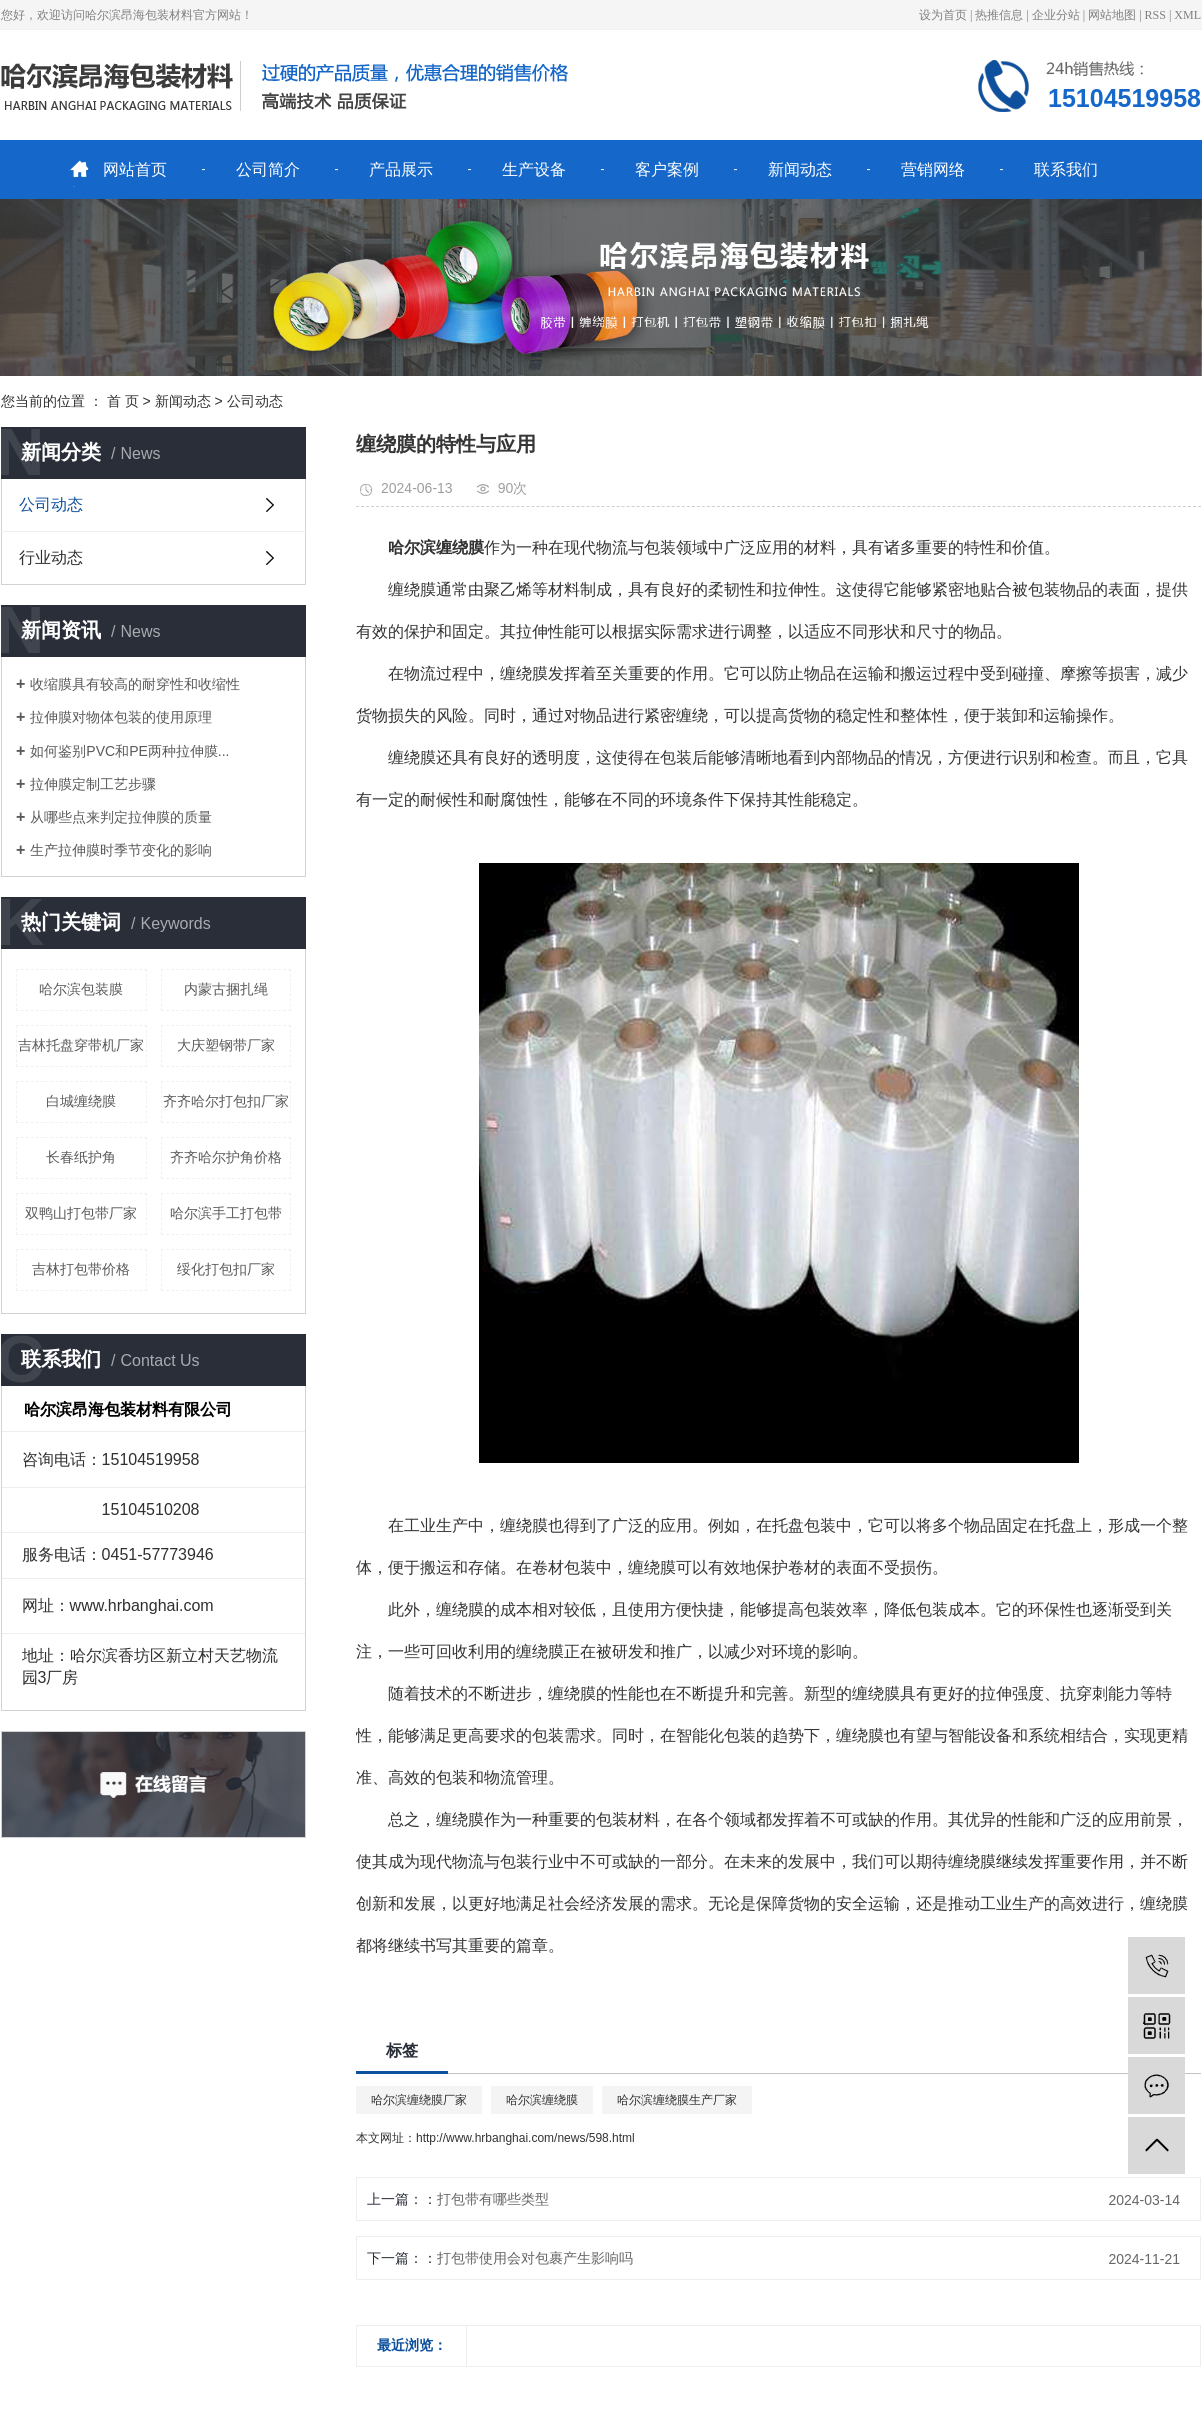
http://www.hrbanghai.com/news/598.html (525, 2138)
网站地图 (1112, 15)
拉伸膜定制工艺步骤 (93, 784)
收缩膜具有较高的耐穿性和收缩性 (135, 684)
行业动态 (51, 557)
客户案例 (667, 169)
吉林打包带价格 (81, 1269)
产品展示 (401, 169)
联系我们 (1066, 169)
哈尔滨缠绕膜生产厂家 (677, 2100)
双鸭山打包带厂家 (81, 1213)
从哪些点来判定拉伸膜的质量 (121, 817)
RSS (1155, 15)
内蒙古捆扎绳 (226, 989)
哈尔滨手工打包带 (226, 1213)
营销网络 (933, 169)
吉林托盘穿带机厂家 (81, 1045)
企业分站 (1056, 15)
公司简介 (268, 169)
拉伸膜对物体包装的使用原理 (121, 717)
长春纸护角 (81, 1157)
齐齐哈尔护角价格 (226, 1157)
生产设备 (534, 169)
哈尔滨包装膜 (81, 989)
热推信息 (999, 15)
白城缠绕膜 (81, 1101)
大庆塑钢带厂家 (226, 1045)
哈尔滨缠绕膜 (542, 2100)
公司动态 (255, 401)
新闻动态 (800, 169)
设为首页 (943, 15)
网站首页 (135, 169)
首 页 (123, 401)
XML (1187, 15)
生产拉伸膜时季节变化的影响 (121, 850)
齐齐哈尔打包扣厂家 (226, 1101)
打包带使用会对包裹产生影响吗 (535, 2258)
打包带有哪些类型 (493, 2199)
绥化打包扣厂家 (226, 1269)
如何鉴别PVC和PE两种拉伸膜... (129, 751)
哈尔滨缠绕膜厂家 (419, 2100)
